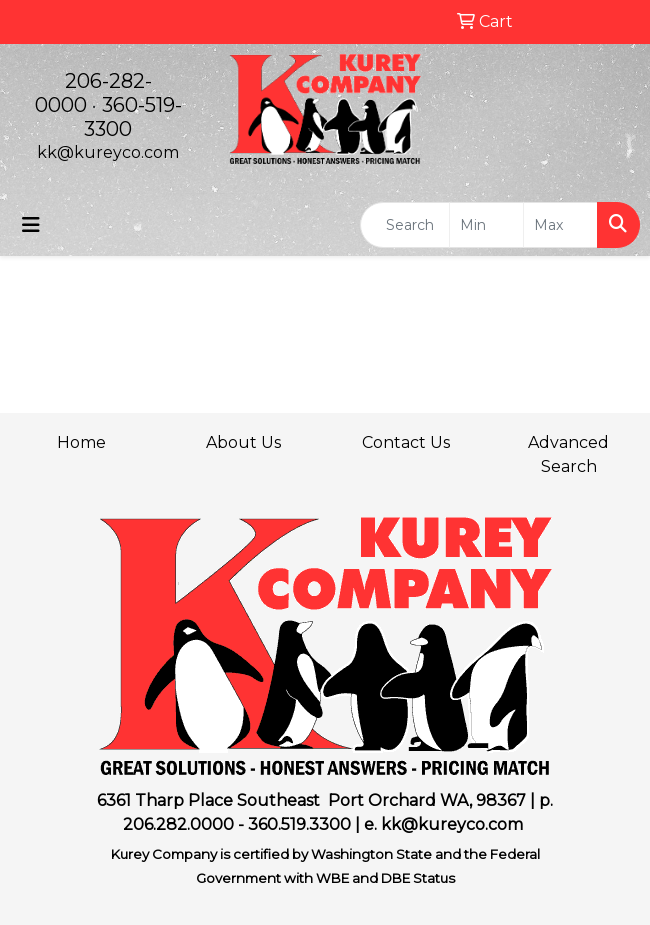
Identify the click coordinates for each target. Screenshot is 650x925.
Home (81, 442)
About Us (243, 442)
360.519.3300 (299, 824)
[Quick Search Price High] (560, 225)
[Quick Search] (405, 225)
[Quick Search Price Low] (486, 225)
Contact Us (406, 442)
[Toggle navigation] (31, 225)
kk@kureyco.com (108, 152)
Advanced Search (568, 454)
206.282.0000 (178, 824)
